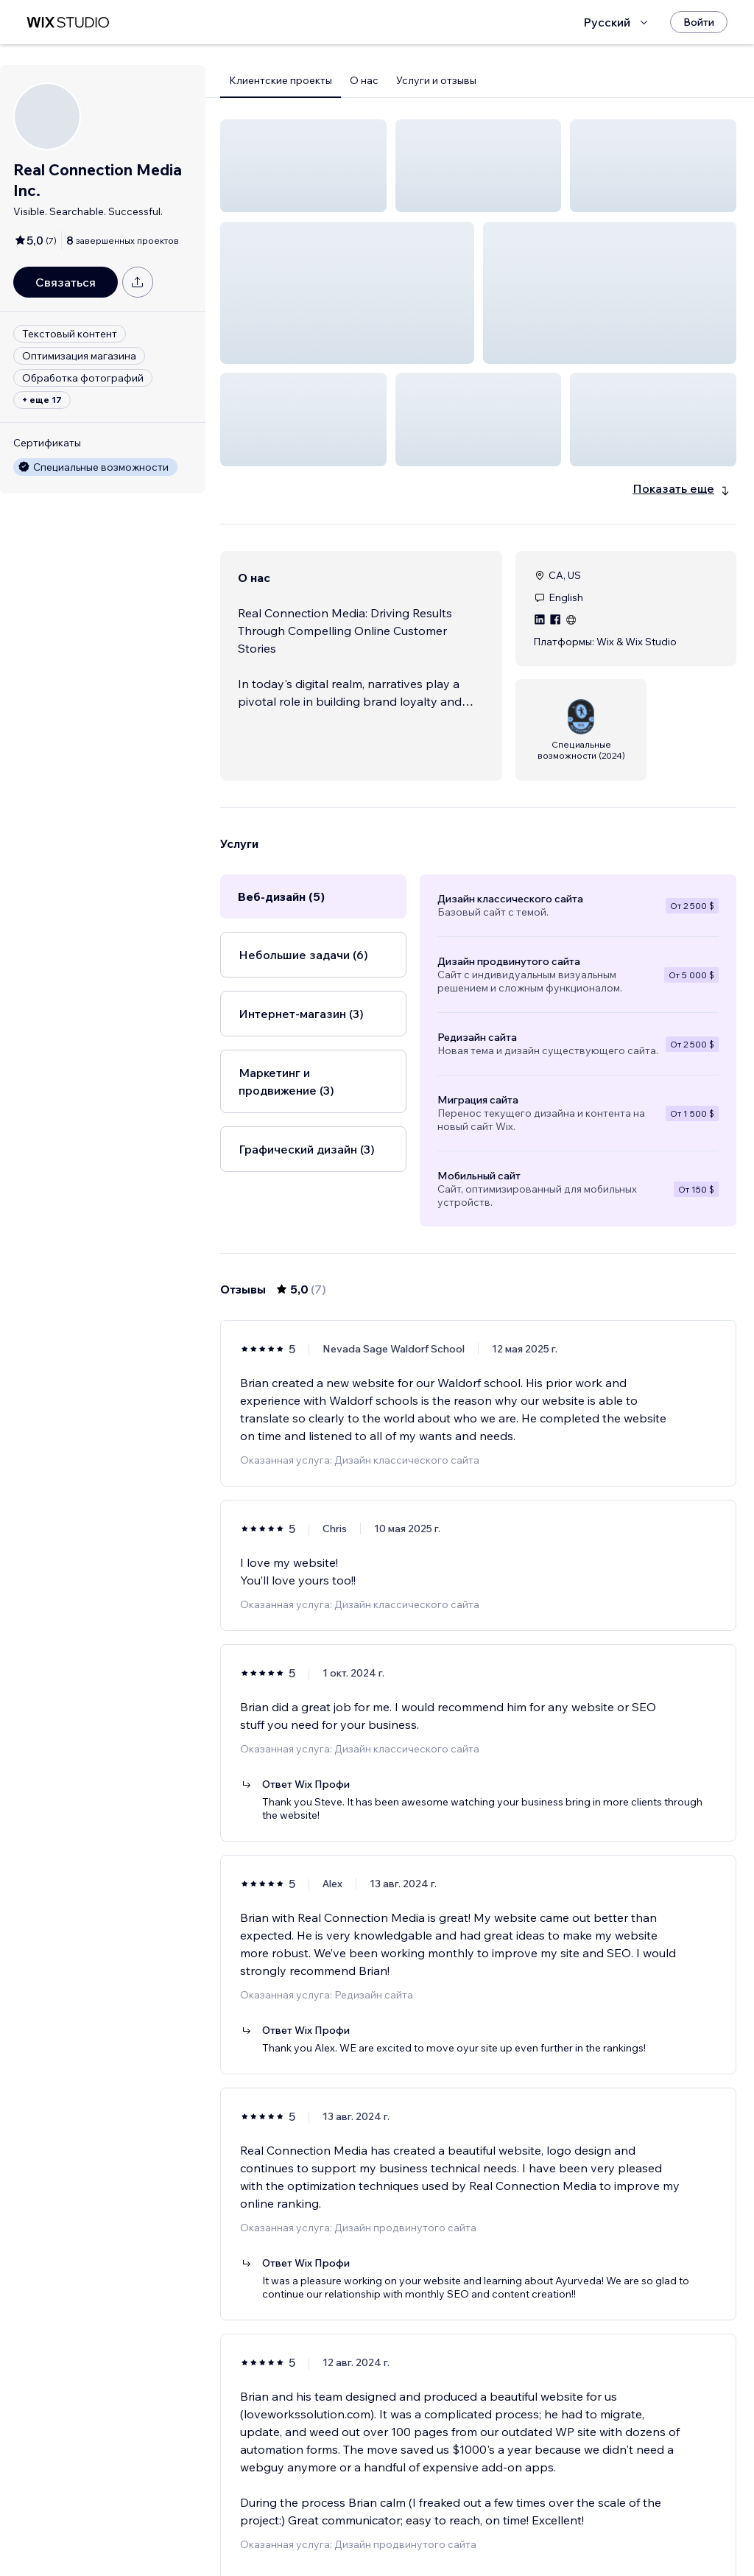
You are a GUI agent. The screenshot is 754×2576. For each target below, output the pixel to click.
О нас (364, 80)
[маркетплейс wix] (68, 22)
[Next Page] (518, 2522)
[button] (303, 165)
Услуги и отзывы (436, 80)
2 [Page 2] (492, 2522)
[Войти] (698, 22)
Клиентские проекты (280, 80)
